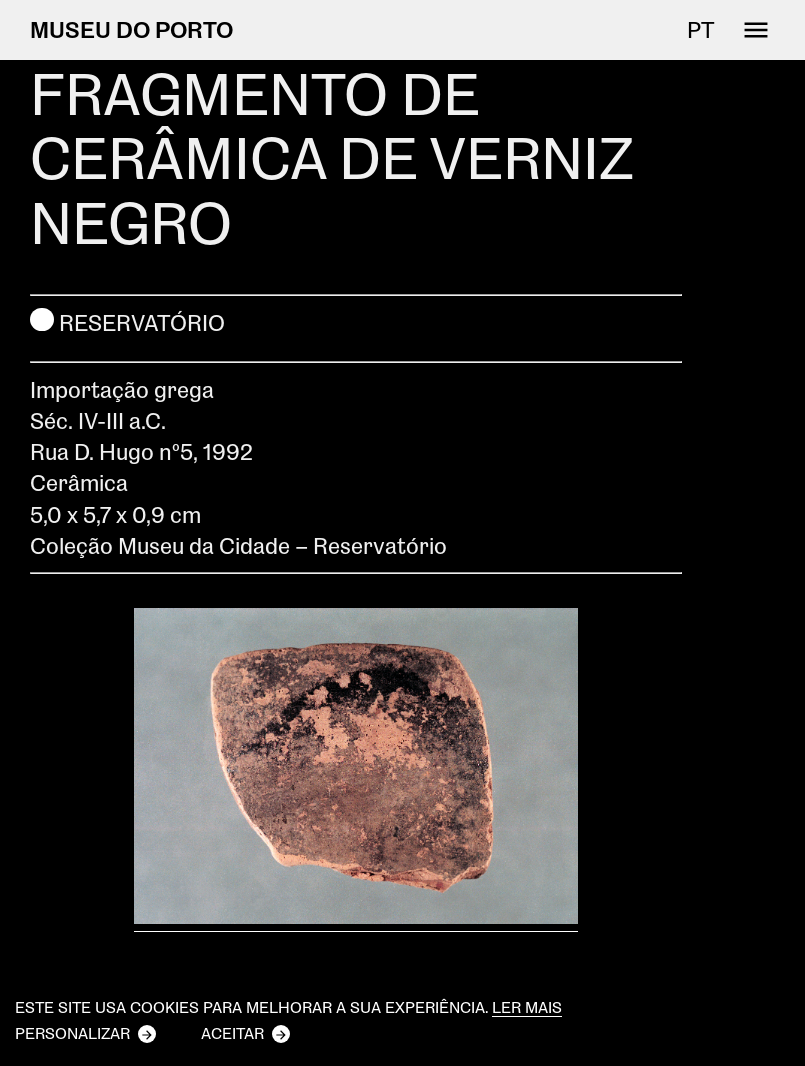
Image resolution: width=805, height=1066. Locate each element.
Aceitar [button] (232, 1033)
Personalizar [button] (72, 1033)
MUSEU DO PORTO (131, 29)
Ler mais (527, 1008)
